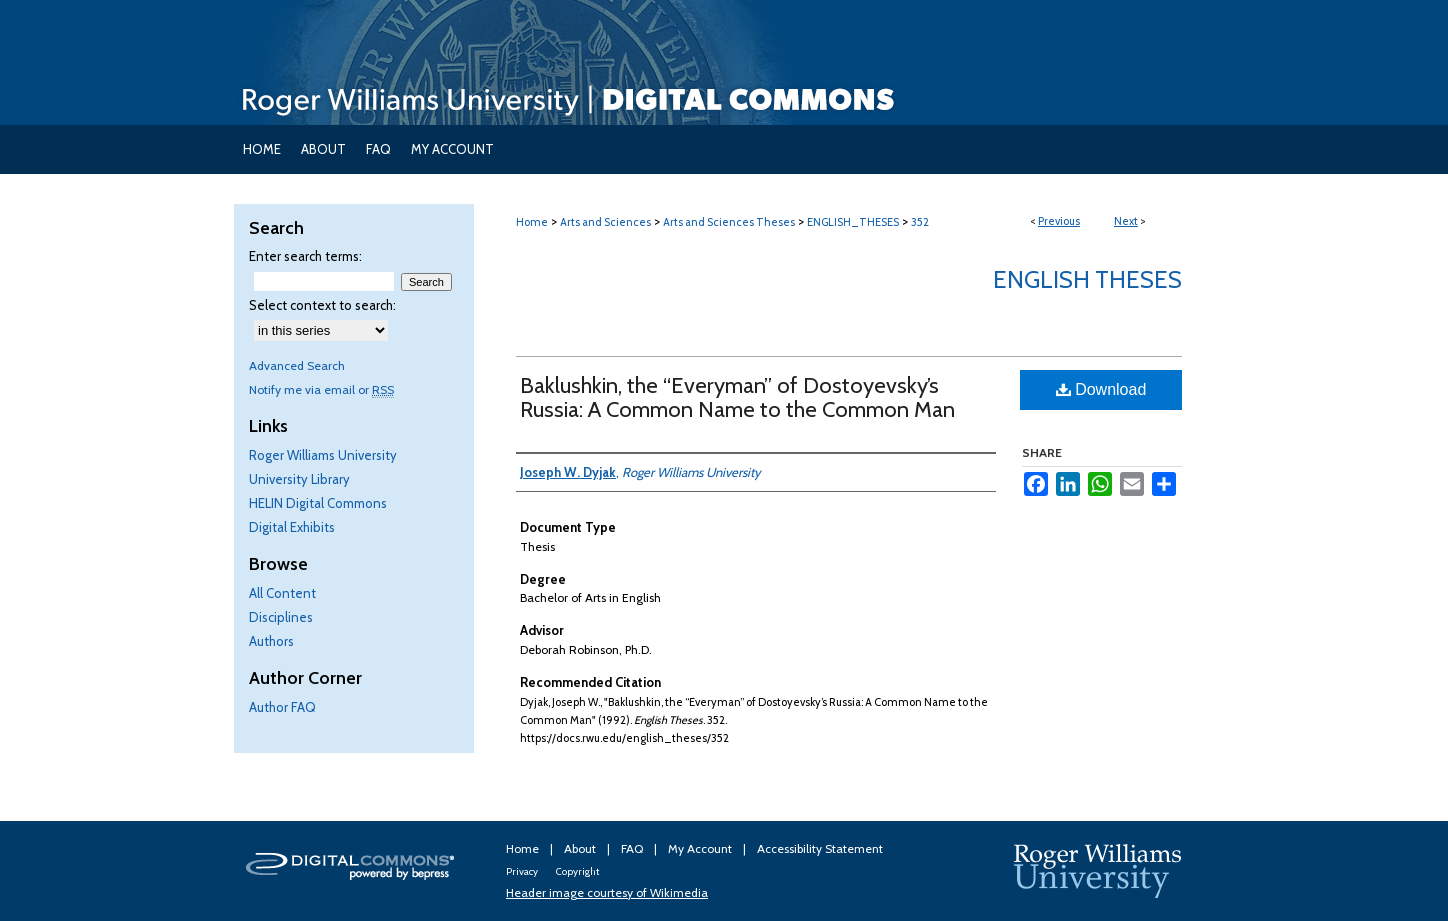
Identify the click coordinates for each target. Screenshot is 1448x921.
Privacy (523, 871)
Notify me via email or (321, 389)
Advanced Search (297, 365)
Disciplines (281, 617)
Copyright (577, 871)
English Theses (1087, 279)
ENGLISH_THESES (853, 222)
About (581, 848)
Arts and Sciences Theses (729, 222)
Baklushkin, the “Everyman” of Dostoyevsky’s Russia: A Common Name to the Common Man (737, 397)
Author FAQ (282, 707)
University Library (299, 479)
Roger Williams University (323, 455)
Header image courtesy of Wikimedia (607, 892)
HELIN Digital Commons (318, 503)
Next (1126, 221)
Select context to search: (322, 305)
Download (1101, 389)
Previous (1059, 221)
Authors (271, 641)
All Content (282, 593)
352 (920, 222)
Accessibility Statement (820, 848)
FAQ (633, 848)
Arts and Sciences (605, 222)
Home (532, 222)
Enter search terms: (305, 256)
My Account (701, 848)
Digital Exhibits (292, 527)
